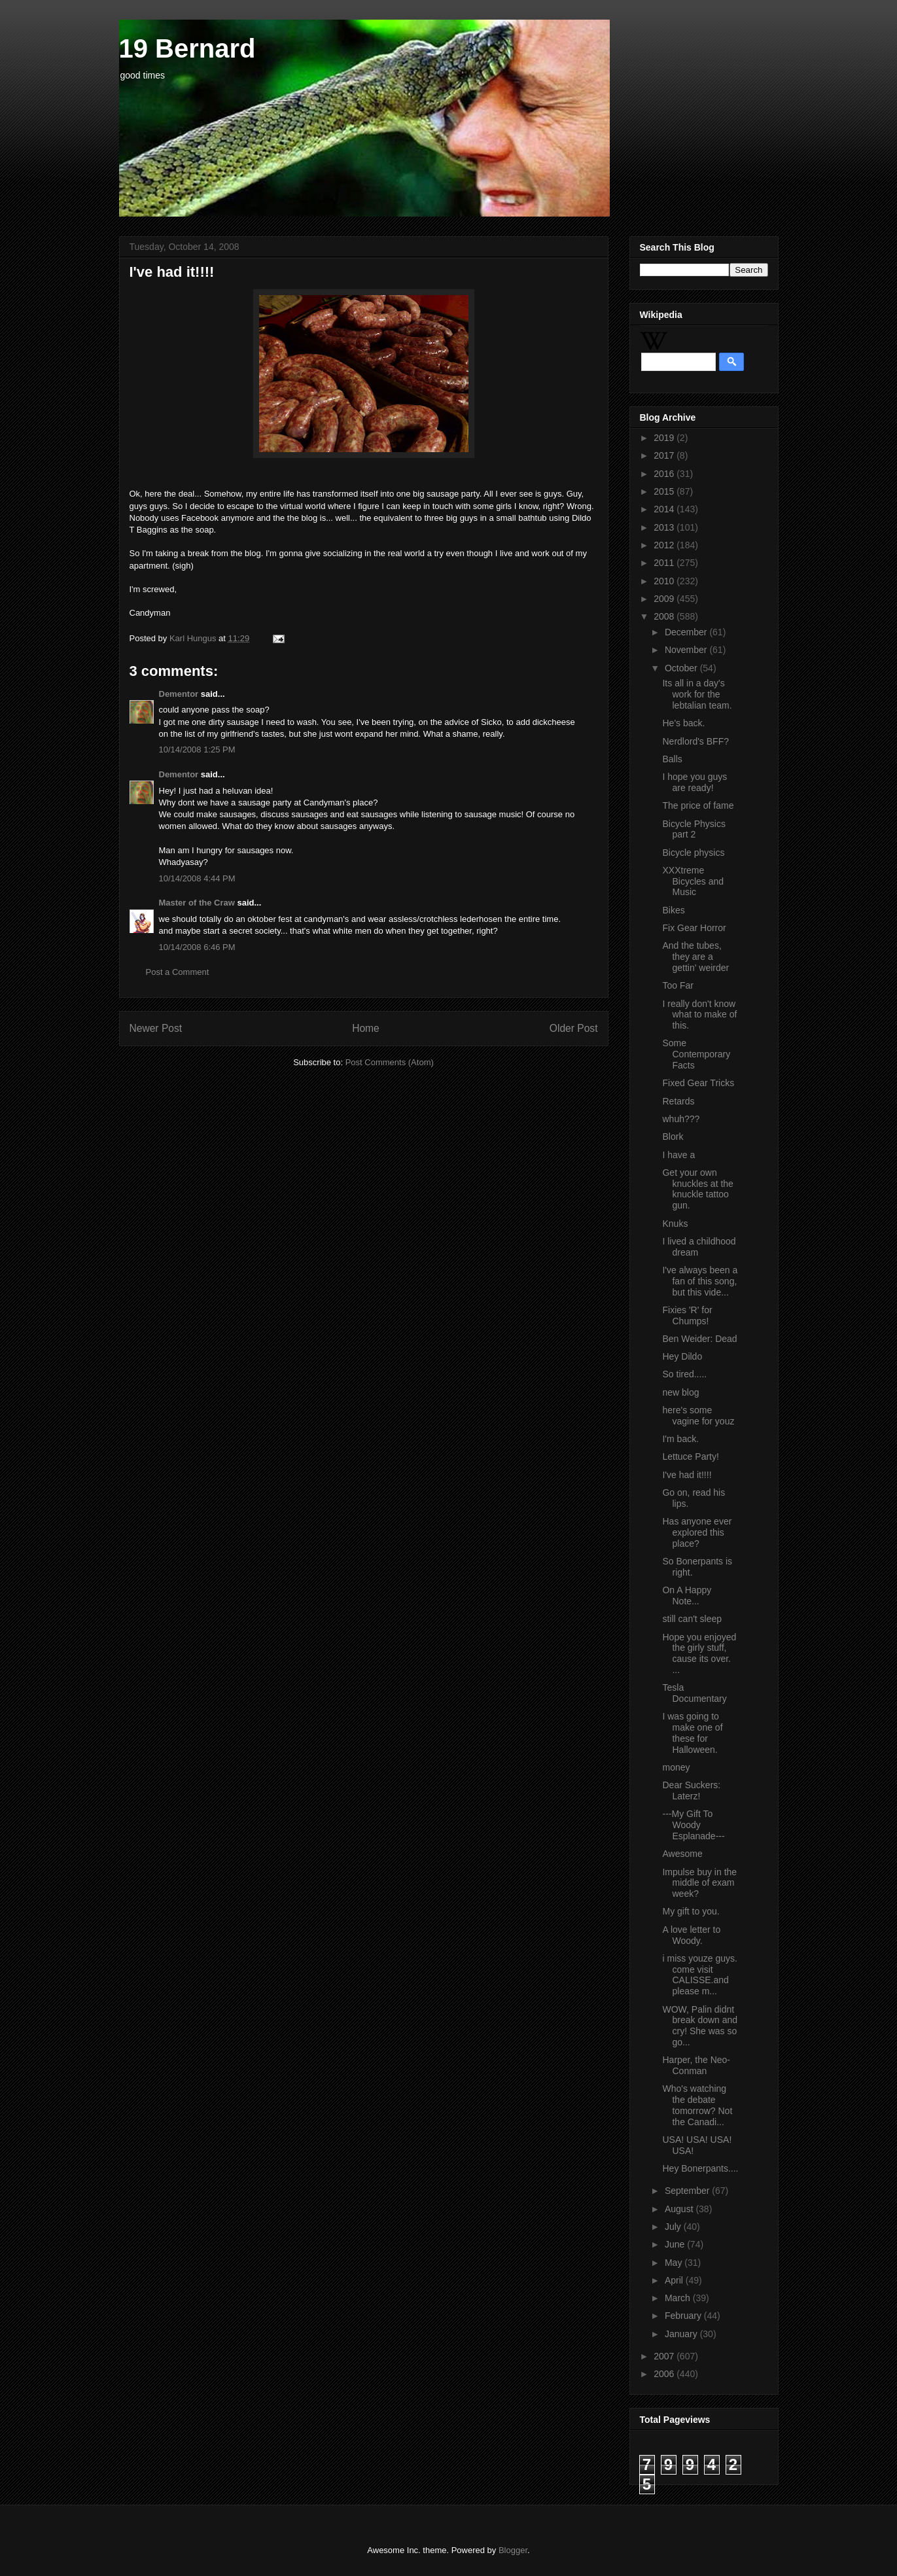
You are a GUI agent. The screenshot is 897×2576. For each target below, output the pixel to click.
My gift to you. (690, 1911)
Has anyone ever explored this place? (696, 1532)
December (687, 632)
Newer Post (156, 1028)
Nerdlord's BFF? (695, 741)
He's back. (683, 723)
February (684, 2315)
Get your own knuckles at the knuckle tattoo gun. (697, 1188)
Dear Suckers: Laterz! (691, 1790)
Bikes (673, 910)
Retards (678, 1101)
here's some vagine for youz (698, 1415)
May (674, 2262)
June (676, 2244)
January (682, 2334)
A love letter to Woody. (691, 1935)
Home (365, 1028)
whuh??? (680, 1119)
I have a (678, 1155)
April (675, 2280)
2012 (665, 545)
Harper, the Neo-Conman (696, 2065)
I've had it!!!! (686, 1475)
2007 (665, 2356)
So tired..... (684, 1374)
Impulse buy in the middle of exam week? (699, 1883)
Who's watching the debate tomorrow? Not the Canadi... (697, 2104)
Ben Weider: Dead (699, 1338)
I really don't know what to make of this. (699, 1014)
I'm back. (680, 1439)
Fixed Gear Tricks (698, 1083)
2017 (665, 455)
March (679, 2298)
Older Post (574, 1028)
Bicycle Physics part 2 (693, 829)
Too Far (677, 985)
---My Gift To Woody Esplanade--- (693, 1824)
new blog (680, 1392)
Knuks (675, 1223)
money (676, 1767)
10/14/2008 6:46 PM (197, 947)
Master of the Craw (197, 903)
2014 (665, 509)
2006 (665, 2374)
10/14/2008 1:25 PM (197, 749)
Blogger (513, 2550)
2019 (665, 437)
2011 (665, 562)
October (682, 668)
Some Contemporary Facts (696, 1054)
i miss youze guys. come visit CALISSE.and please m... (699, 1974)
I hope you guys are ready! (694, 782)
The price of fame (697, 805)
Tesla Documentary (694, 1693)
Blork (672, 1136)
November (687, 649)
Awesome (682, 1853)
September (688, 2190)
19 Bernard (187, 48)
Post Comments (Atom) (389, 1062)
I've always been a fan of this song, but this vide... (699, 1281)
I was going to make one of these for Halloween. (692, 1732)
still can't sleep (692, 1619)
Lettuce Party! (690, 1456)
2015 (665, 491)
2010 (665, 581)
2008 (665, 616)
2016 (665, 473)
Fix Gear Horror (694, 928)
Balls (672, 759)
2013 (665, 527)
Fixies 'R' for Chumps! (687, 1315)
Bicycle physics (693, 852)
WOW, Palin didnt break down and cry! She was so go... (699, 2025)
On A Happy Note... (686, 1595)
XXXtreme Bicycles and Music (693, 881)
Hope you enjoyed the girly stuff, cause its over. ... (699, 1653)
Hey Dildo (682, 1356)
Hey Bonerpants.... (700, 2168)
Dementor (179, 694)
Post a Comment (177, 972)
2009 (665, 598)
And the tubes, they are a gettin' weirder (695, 956)
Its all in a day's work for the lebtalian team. (696, 694)
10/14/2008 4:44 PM (197, 878)
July (674, 2226)
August (680, 2209)
